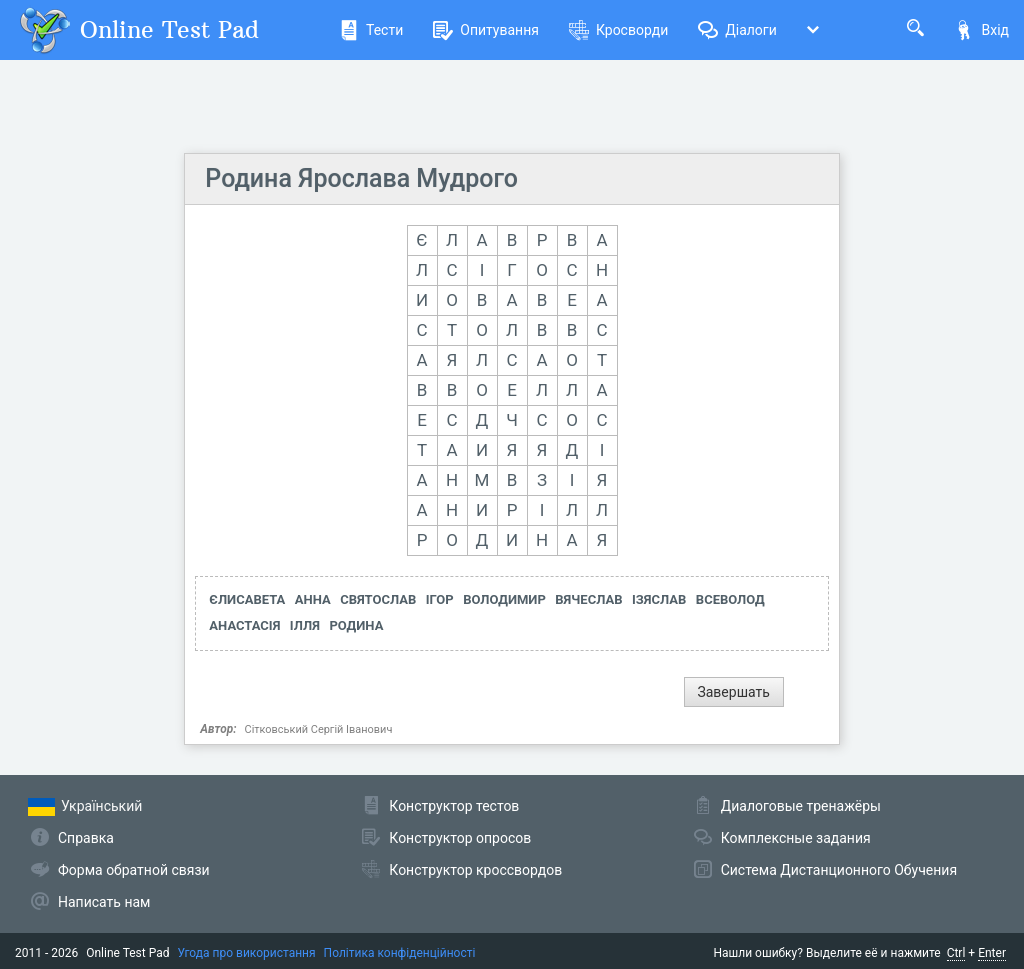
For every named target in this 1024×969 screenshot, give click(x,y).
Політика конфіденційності (400, 953)
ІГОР (440, 599)
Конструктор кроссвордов (475, 870)
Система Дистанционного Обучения (839, 870)
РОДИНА (356, 625)
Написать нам (104, 902)
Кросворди (618, 30)
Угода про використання (247, 953)
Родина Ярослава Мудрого (361, 178)
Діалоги (737, 30)
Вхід (981, 30)
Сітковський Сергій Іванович (319, 729)
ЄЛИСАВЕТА (247, 599)
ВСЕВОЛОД (730, 599)
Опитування (486, 30)
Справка (86, 838)
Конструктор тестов (454, 806)
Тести (371, 30)
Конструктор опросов (460, 838)
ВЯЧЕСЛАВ (588, 599)
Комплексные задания (796, 838)
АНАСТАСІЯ (244, 625)
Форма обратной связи (134, 870)
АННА (313, 599)
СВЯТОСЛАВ (378, 599)
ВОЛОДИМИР (504, 599)
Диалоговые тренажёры (801, 806)
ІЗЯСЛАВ (659, 599)
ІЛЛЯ (305, 625)
